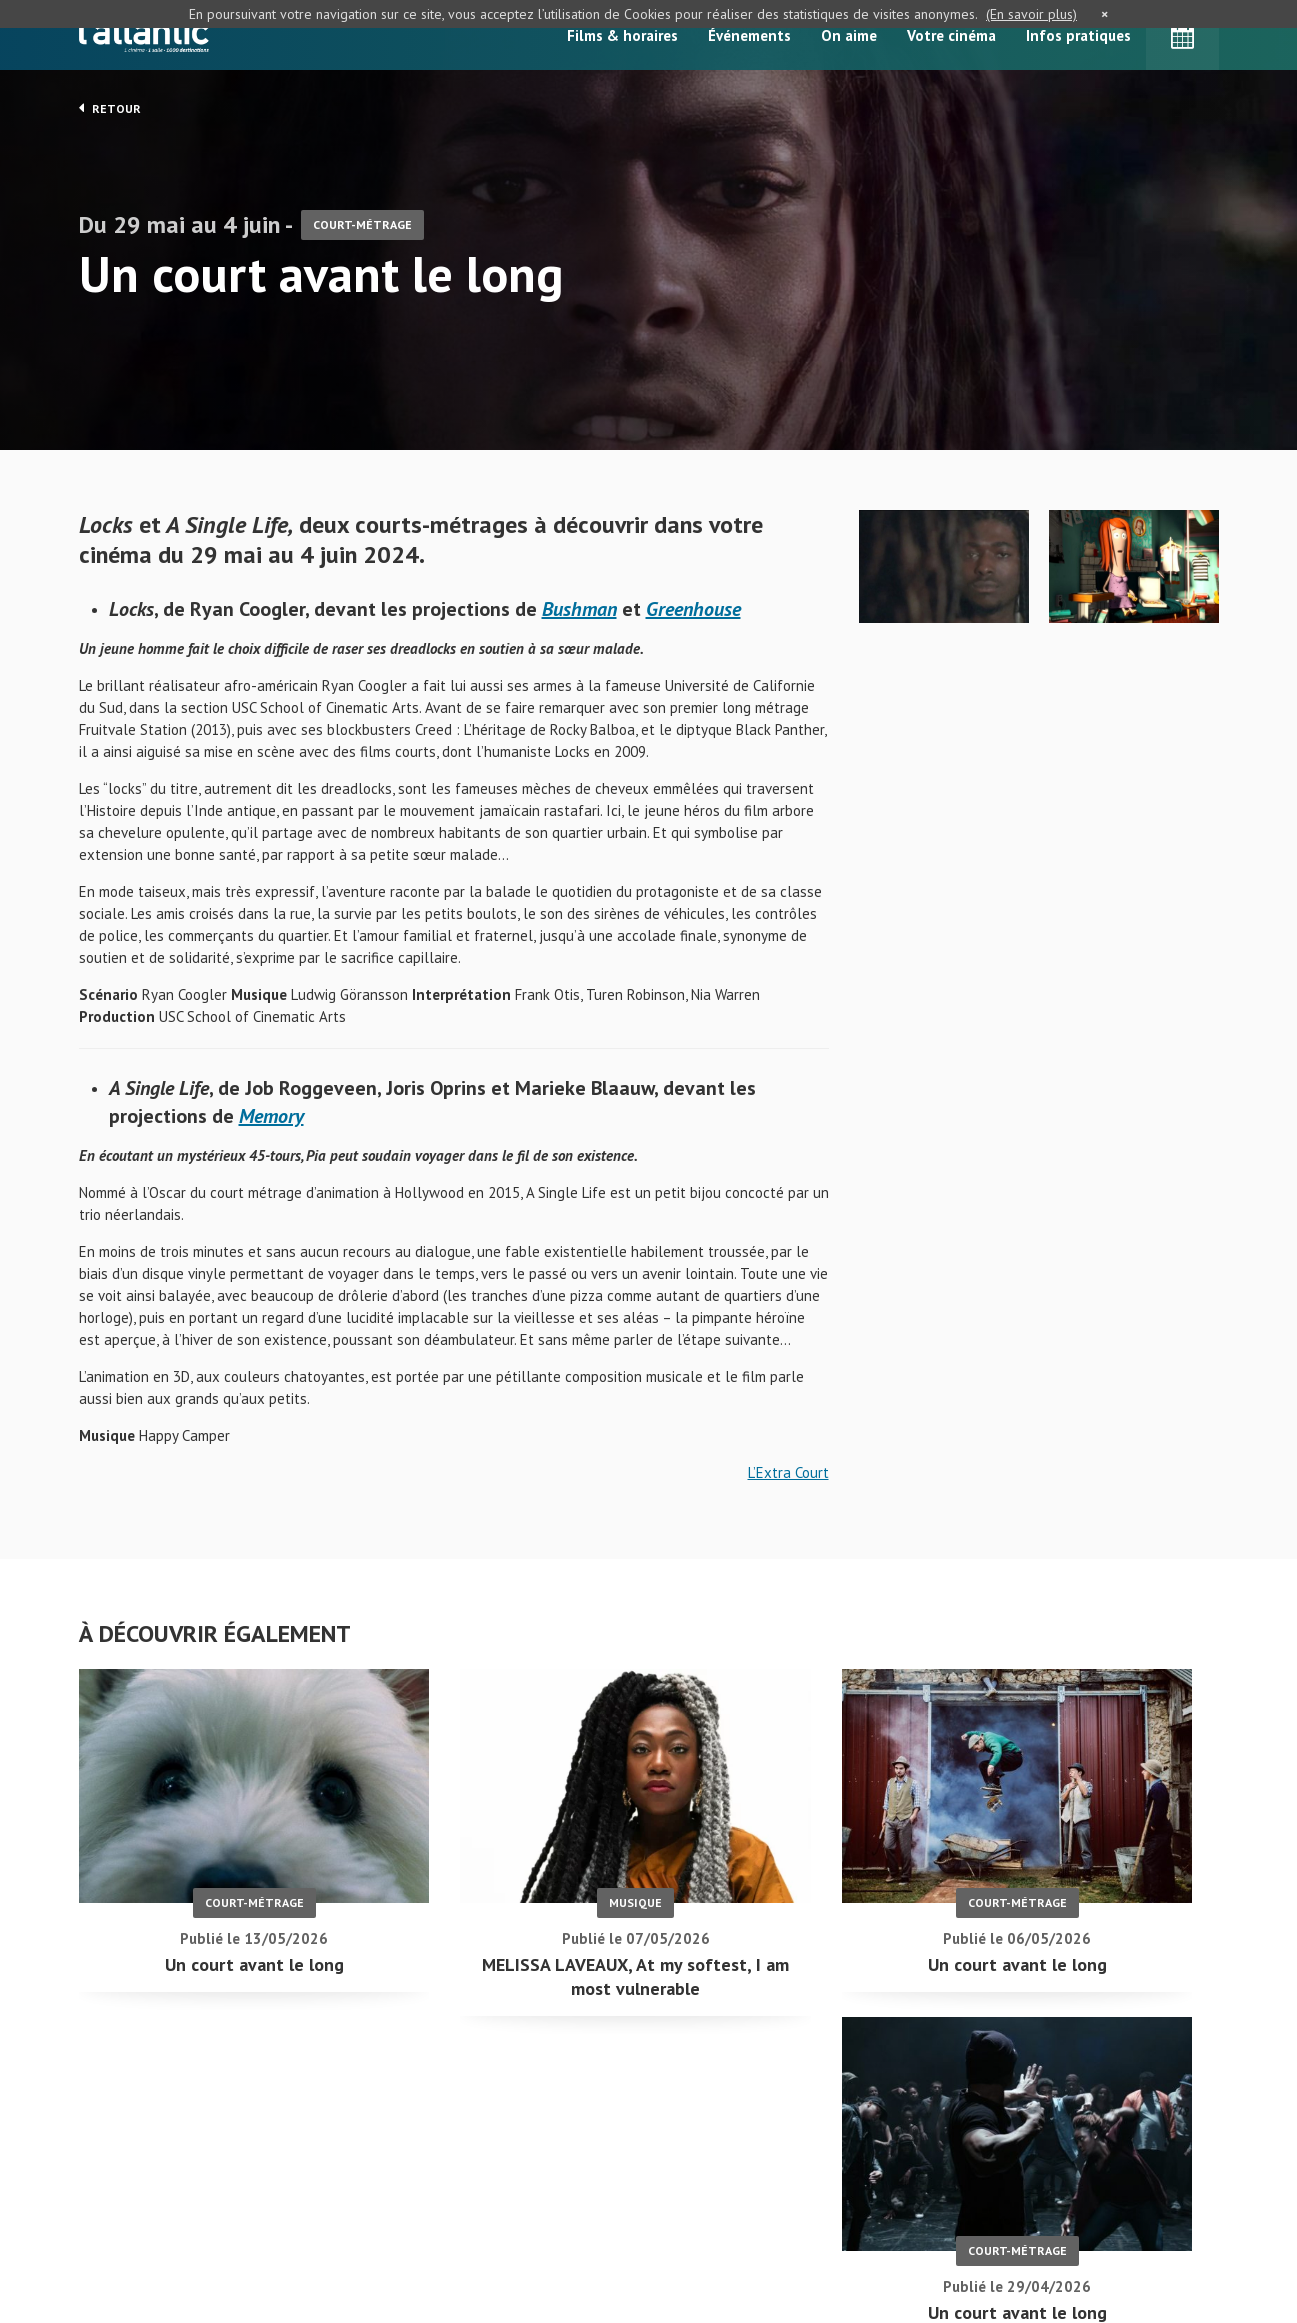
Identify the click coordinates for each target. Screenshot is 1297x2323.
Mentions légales (135, 2251)
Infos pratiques (1078, 35)
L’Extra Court (788, 1478)
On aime (849, 35)
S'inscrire (1003, 2234)
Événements (749, 35)
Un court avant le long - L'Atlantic (144, 2152)
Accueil (550, 2184)
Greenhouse (693, 615)
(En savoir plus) (1031, 14)
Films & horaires (622, 35)
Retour (110, 108)
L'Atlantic (144, 35)
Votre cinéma (951, 35)
